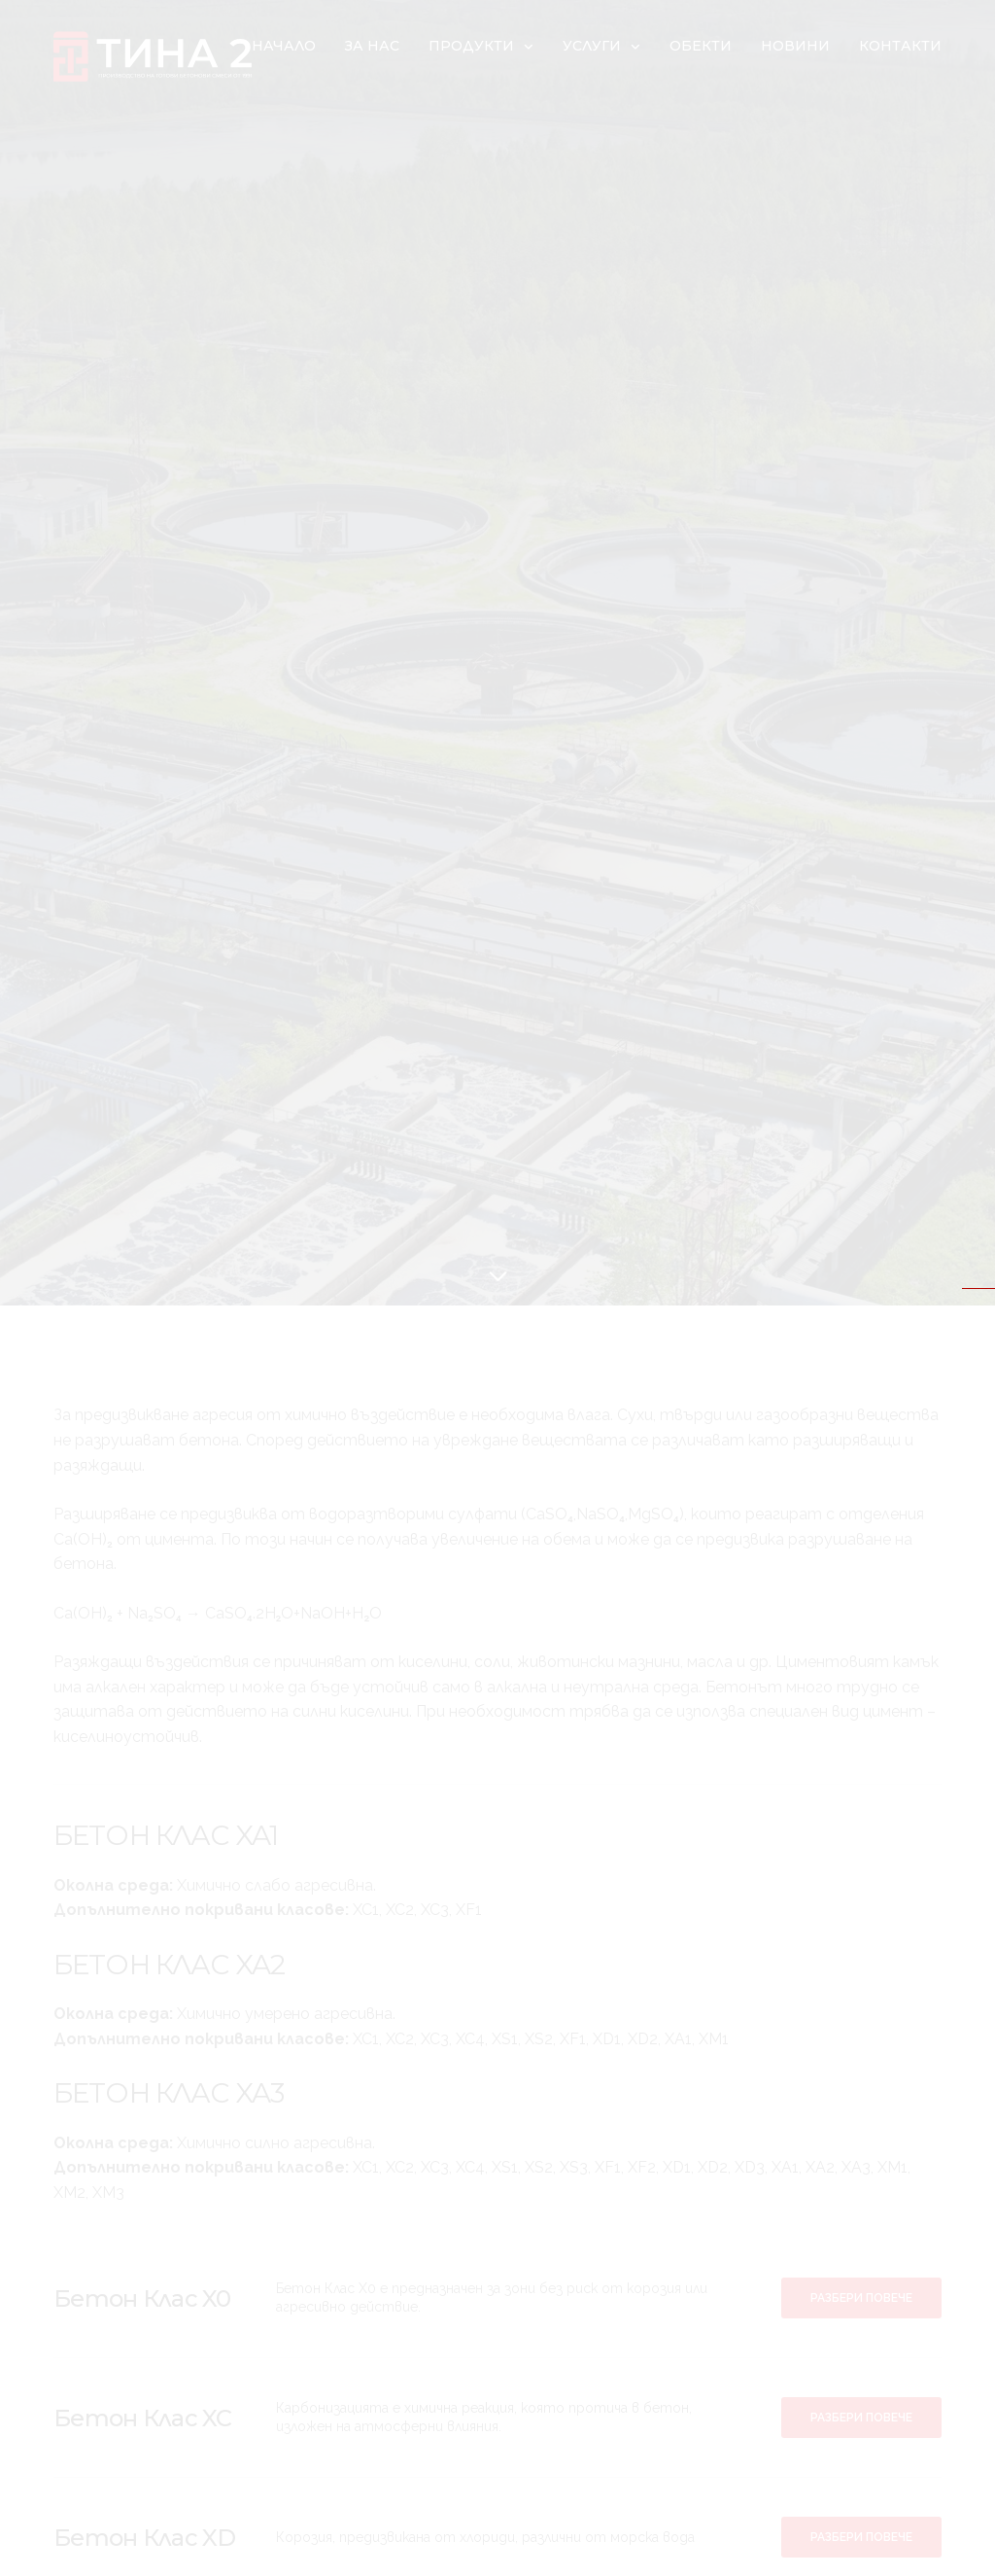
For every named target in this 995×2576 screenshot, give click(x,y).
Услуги (592, 45)
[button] (861, 2298)
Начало (284, 45)
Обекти (700, 45)
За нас (372, 45)
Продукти (471, 45)
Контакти (900, 45)
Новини (795, 45)
